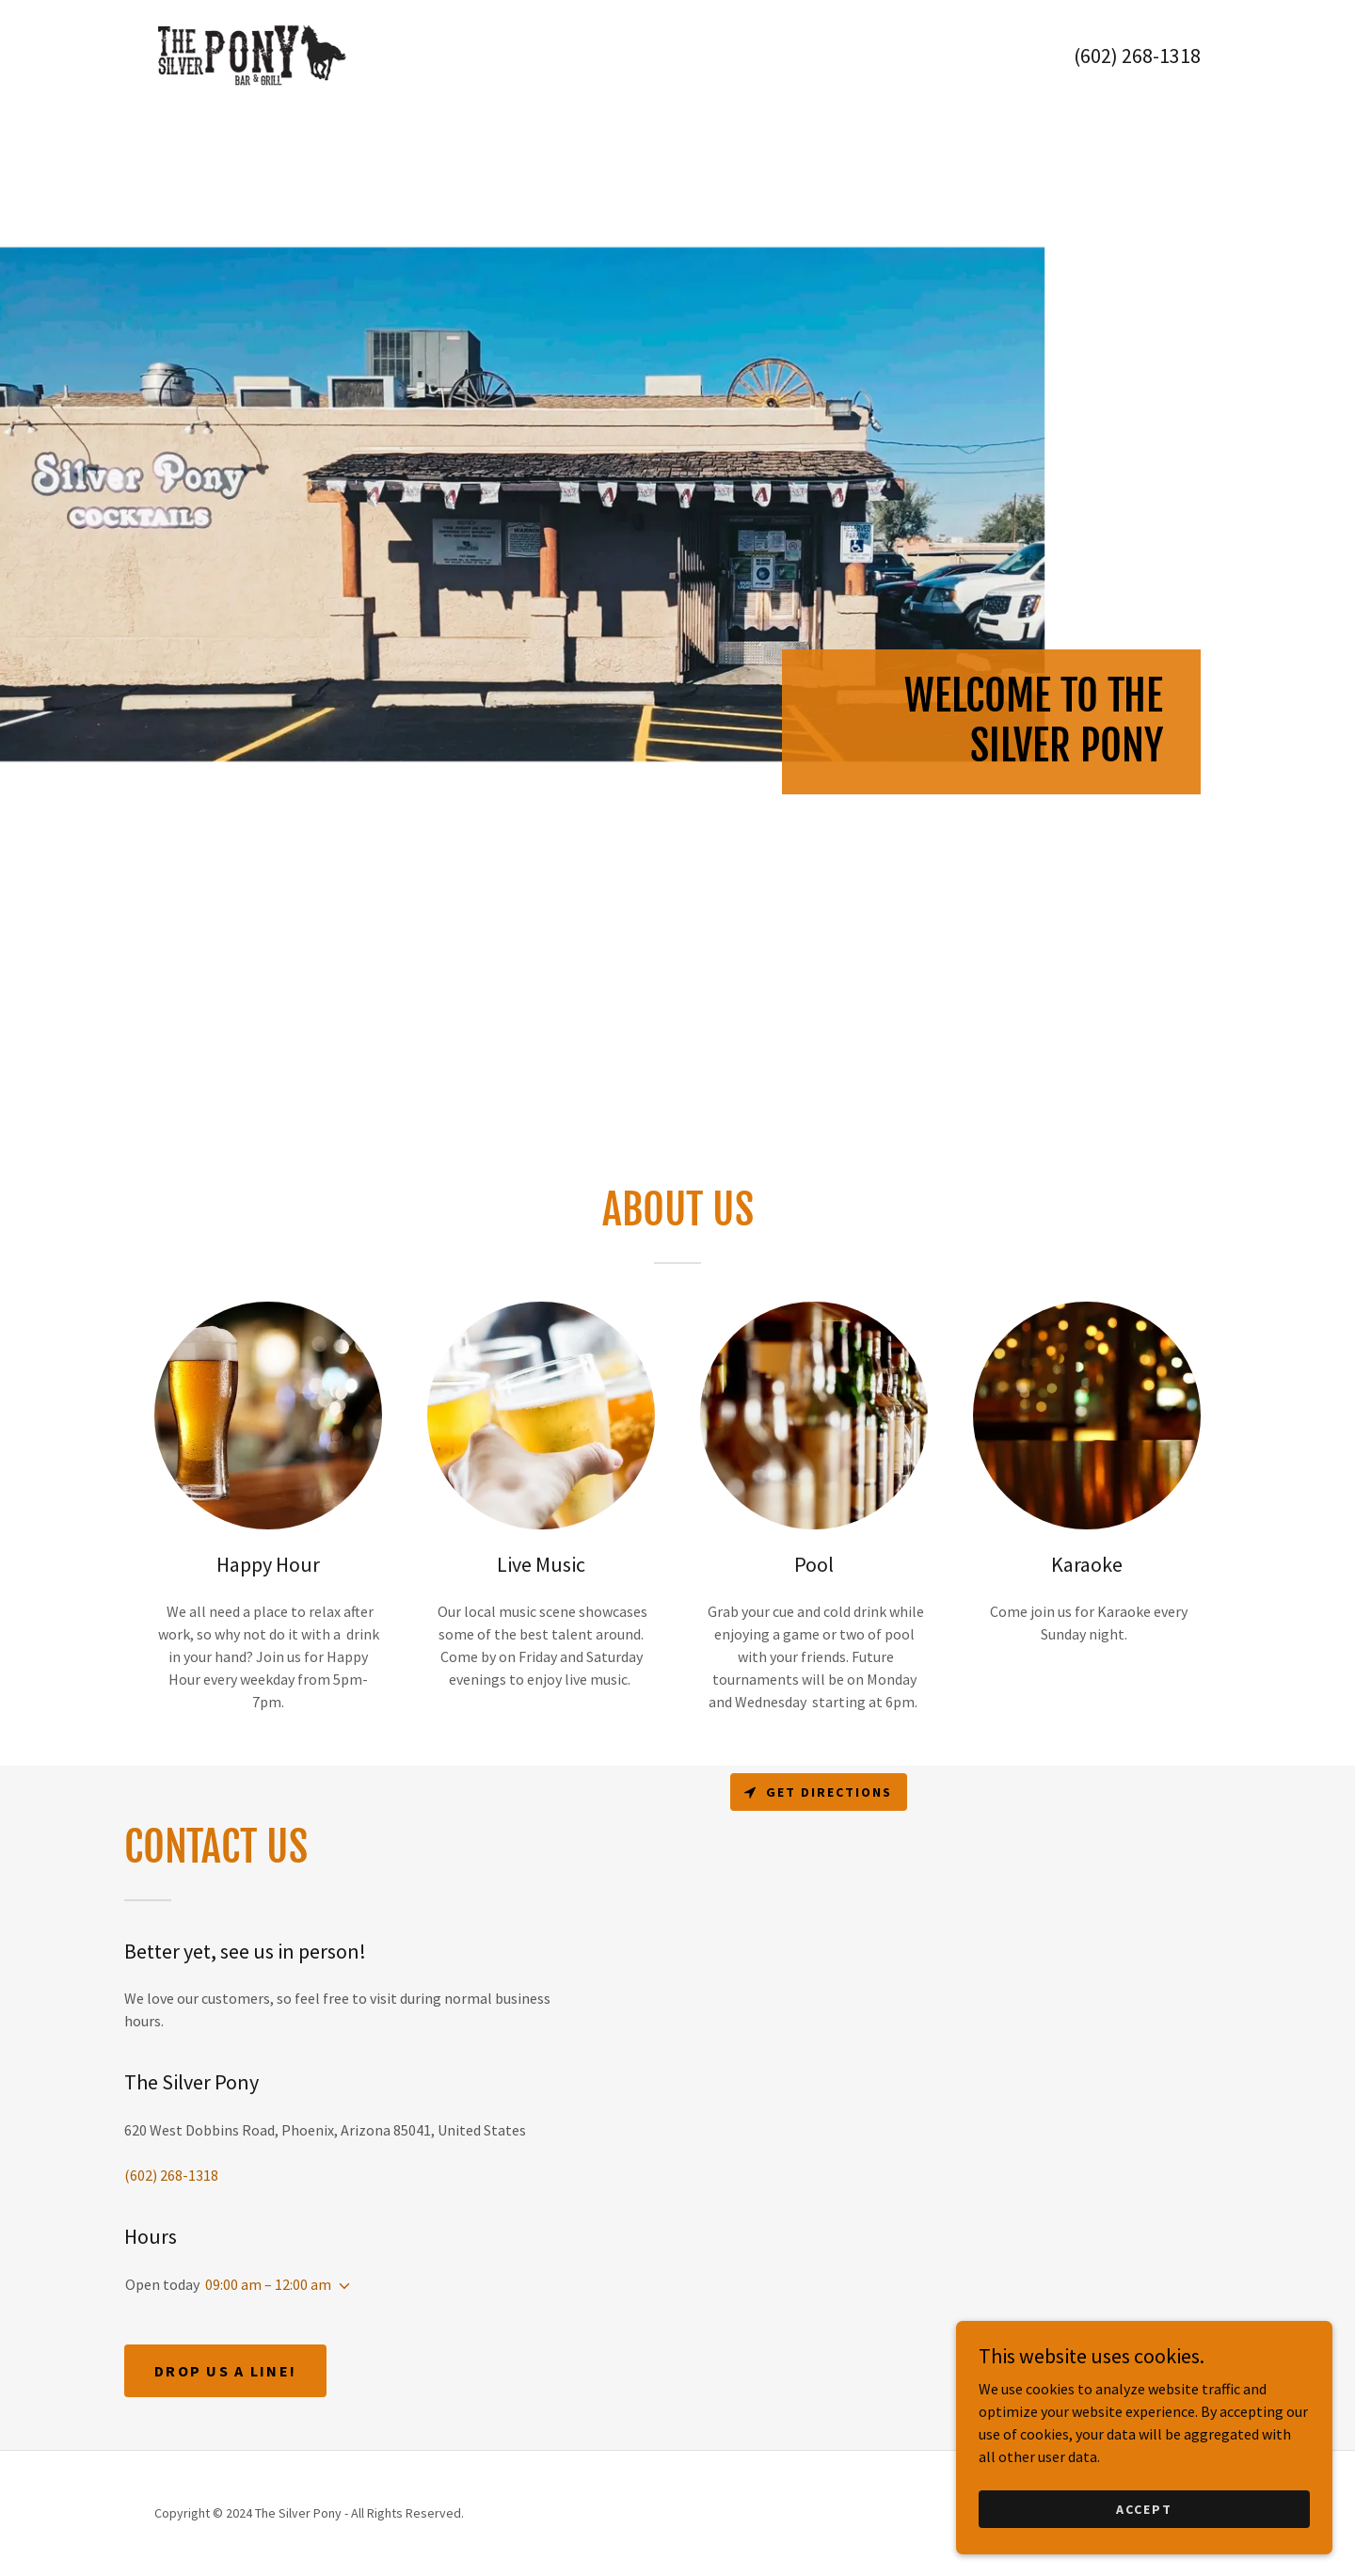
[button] (340, 2286)
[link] (251, 53)
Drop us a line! (225, 2370)
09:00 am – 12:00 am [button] (268, 2284)
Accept (1144, 2534)
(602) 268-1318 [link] (1137, 55)
